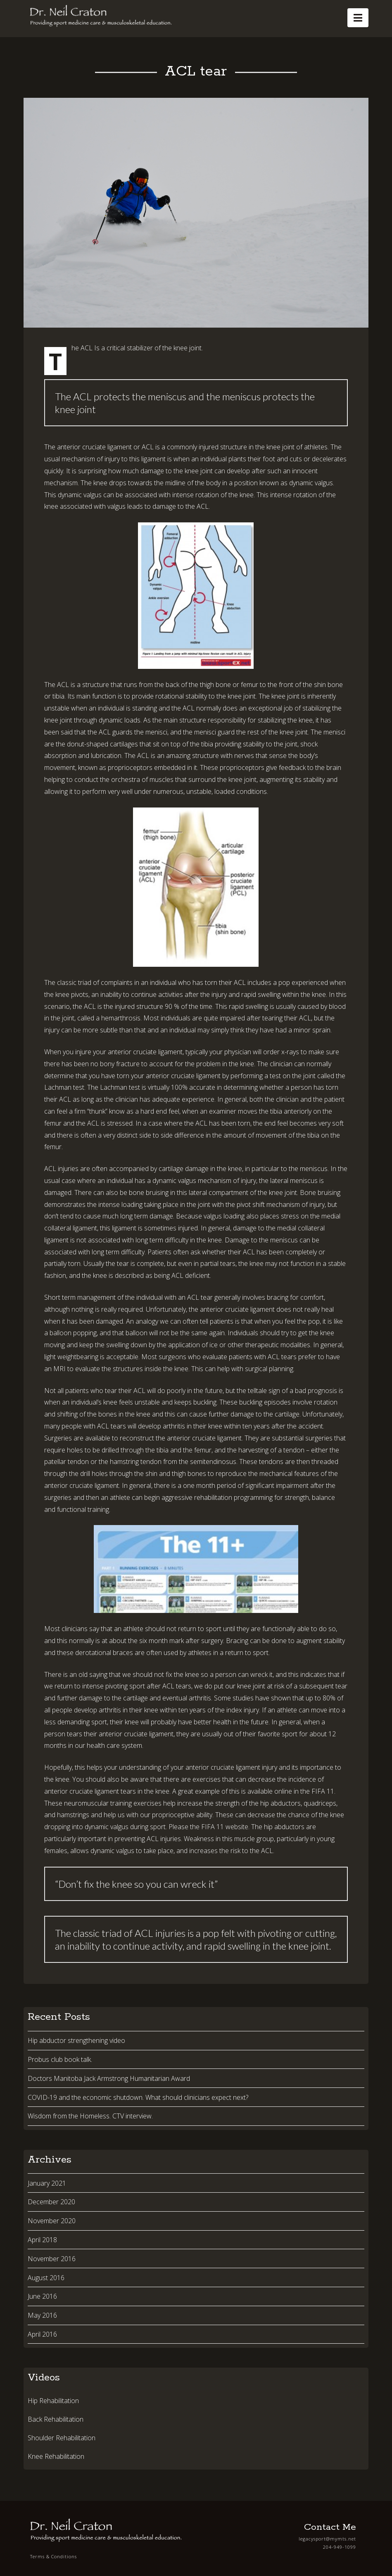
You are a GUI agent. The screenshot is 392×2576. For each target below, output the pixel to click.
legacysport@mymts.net (327, 2539)
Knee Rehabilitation (56, 2456)
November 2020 (52, 2220)
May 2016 (42, 2315)
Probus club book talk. (60, 2059)
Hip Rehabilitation (53, 2400)
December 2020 (51, 2201)
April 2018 (42, 2239)
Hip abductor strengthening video (76, 2040)
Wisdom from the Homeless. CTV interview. (90, 2115)
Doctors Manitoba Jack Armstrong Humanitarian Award (109, 2078)
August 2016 (46, 2277)
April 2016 (42, 2334)
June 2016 (42, 2296)
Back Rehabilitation (55, 2419)
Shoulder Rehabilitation (61, 2437)
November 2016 (52, 2258)
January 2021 (47, 2183)
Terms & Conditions (53, 2556)
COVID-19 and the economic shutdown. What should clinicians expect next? (138, 2097)
